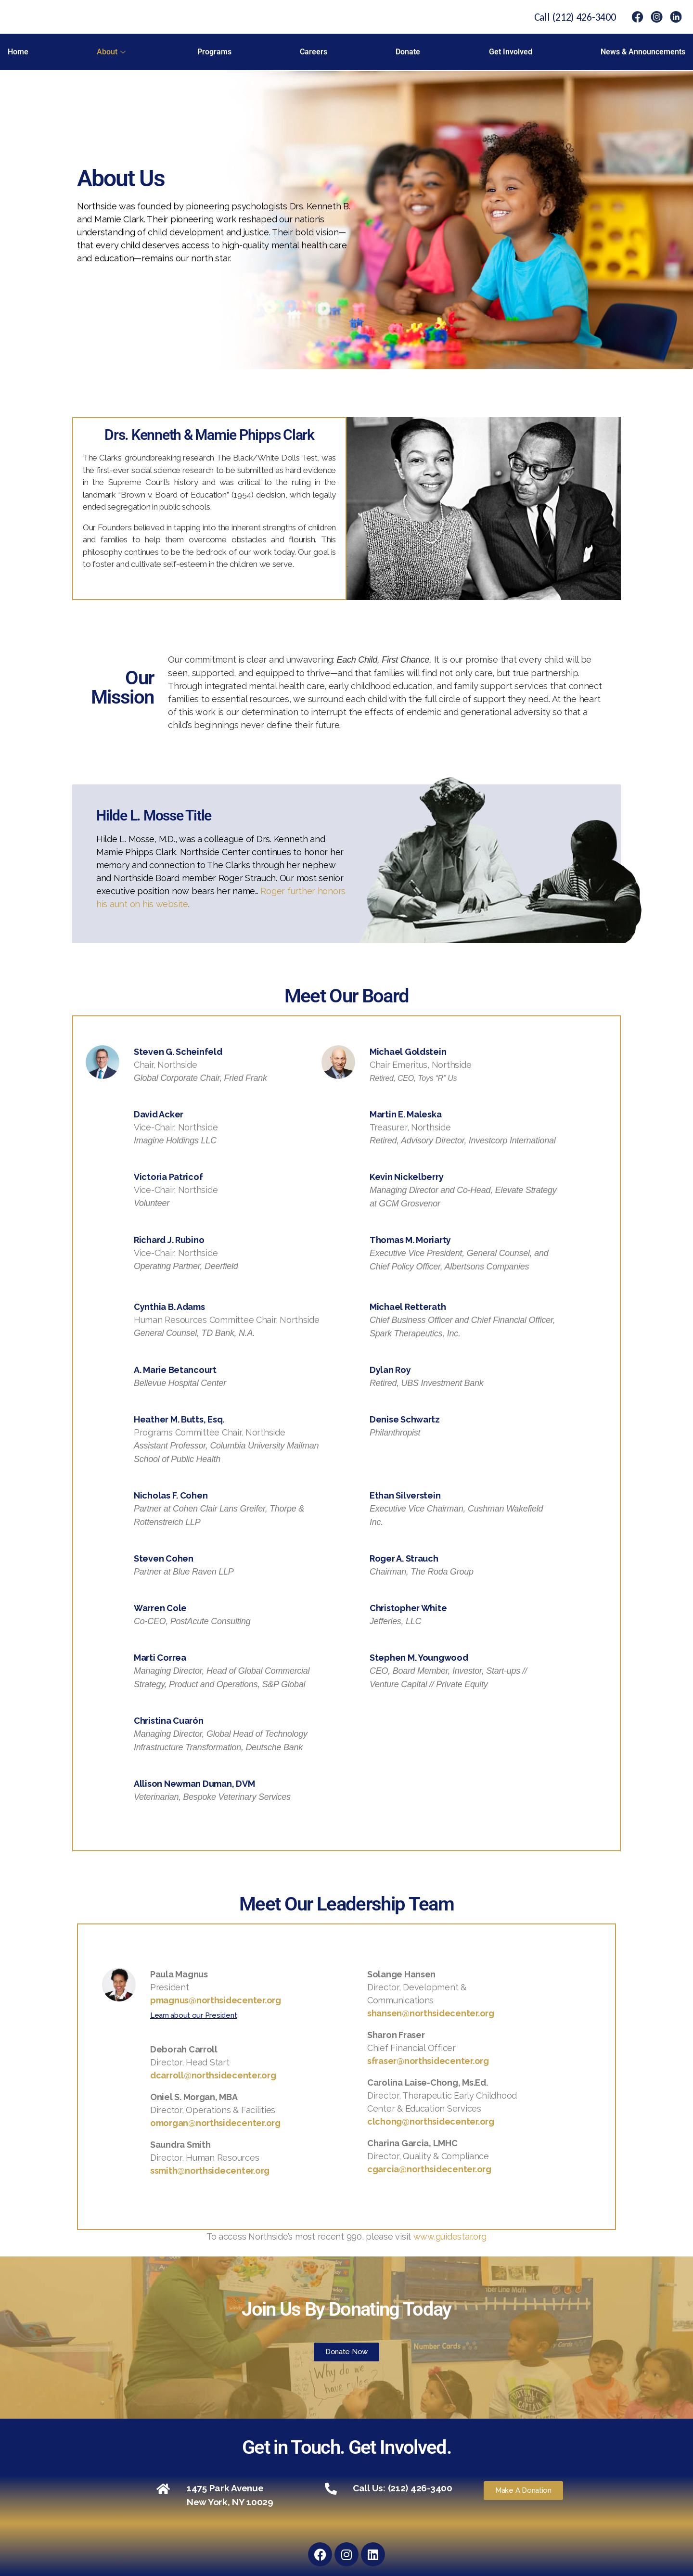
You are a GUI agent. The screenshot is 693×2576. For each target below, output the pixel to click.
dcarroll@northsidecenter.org (213, 2075)
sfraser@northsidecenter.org (428, 2061)
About (111, 51)
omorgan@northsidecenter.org (215, 2123)
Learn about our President (193, 2015)
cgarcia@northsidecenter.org (429, 2169)
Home (18, 51)
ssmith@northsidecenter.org (210, 2171)
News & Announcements (643, 51)
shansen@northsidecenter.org (430, 2013)
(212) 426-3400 (584, 17)
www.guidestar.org (450, 2236)
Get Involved (510, 51)
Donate (408, 51)
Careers (313, 51)
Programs (214, 51)
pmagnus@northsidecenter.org (215, 2000)
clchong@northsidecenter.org (430, 2121)
